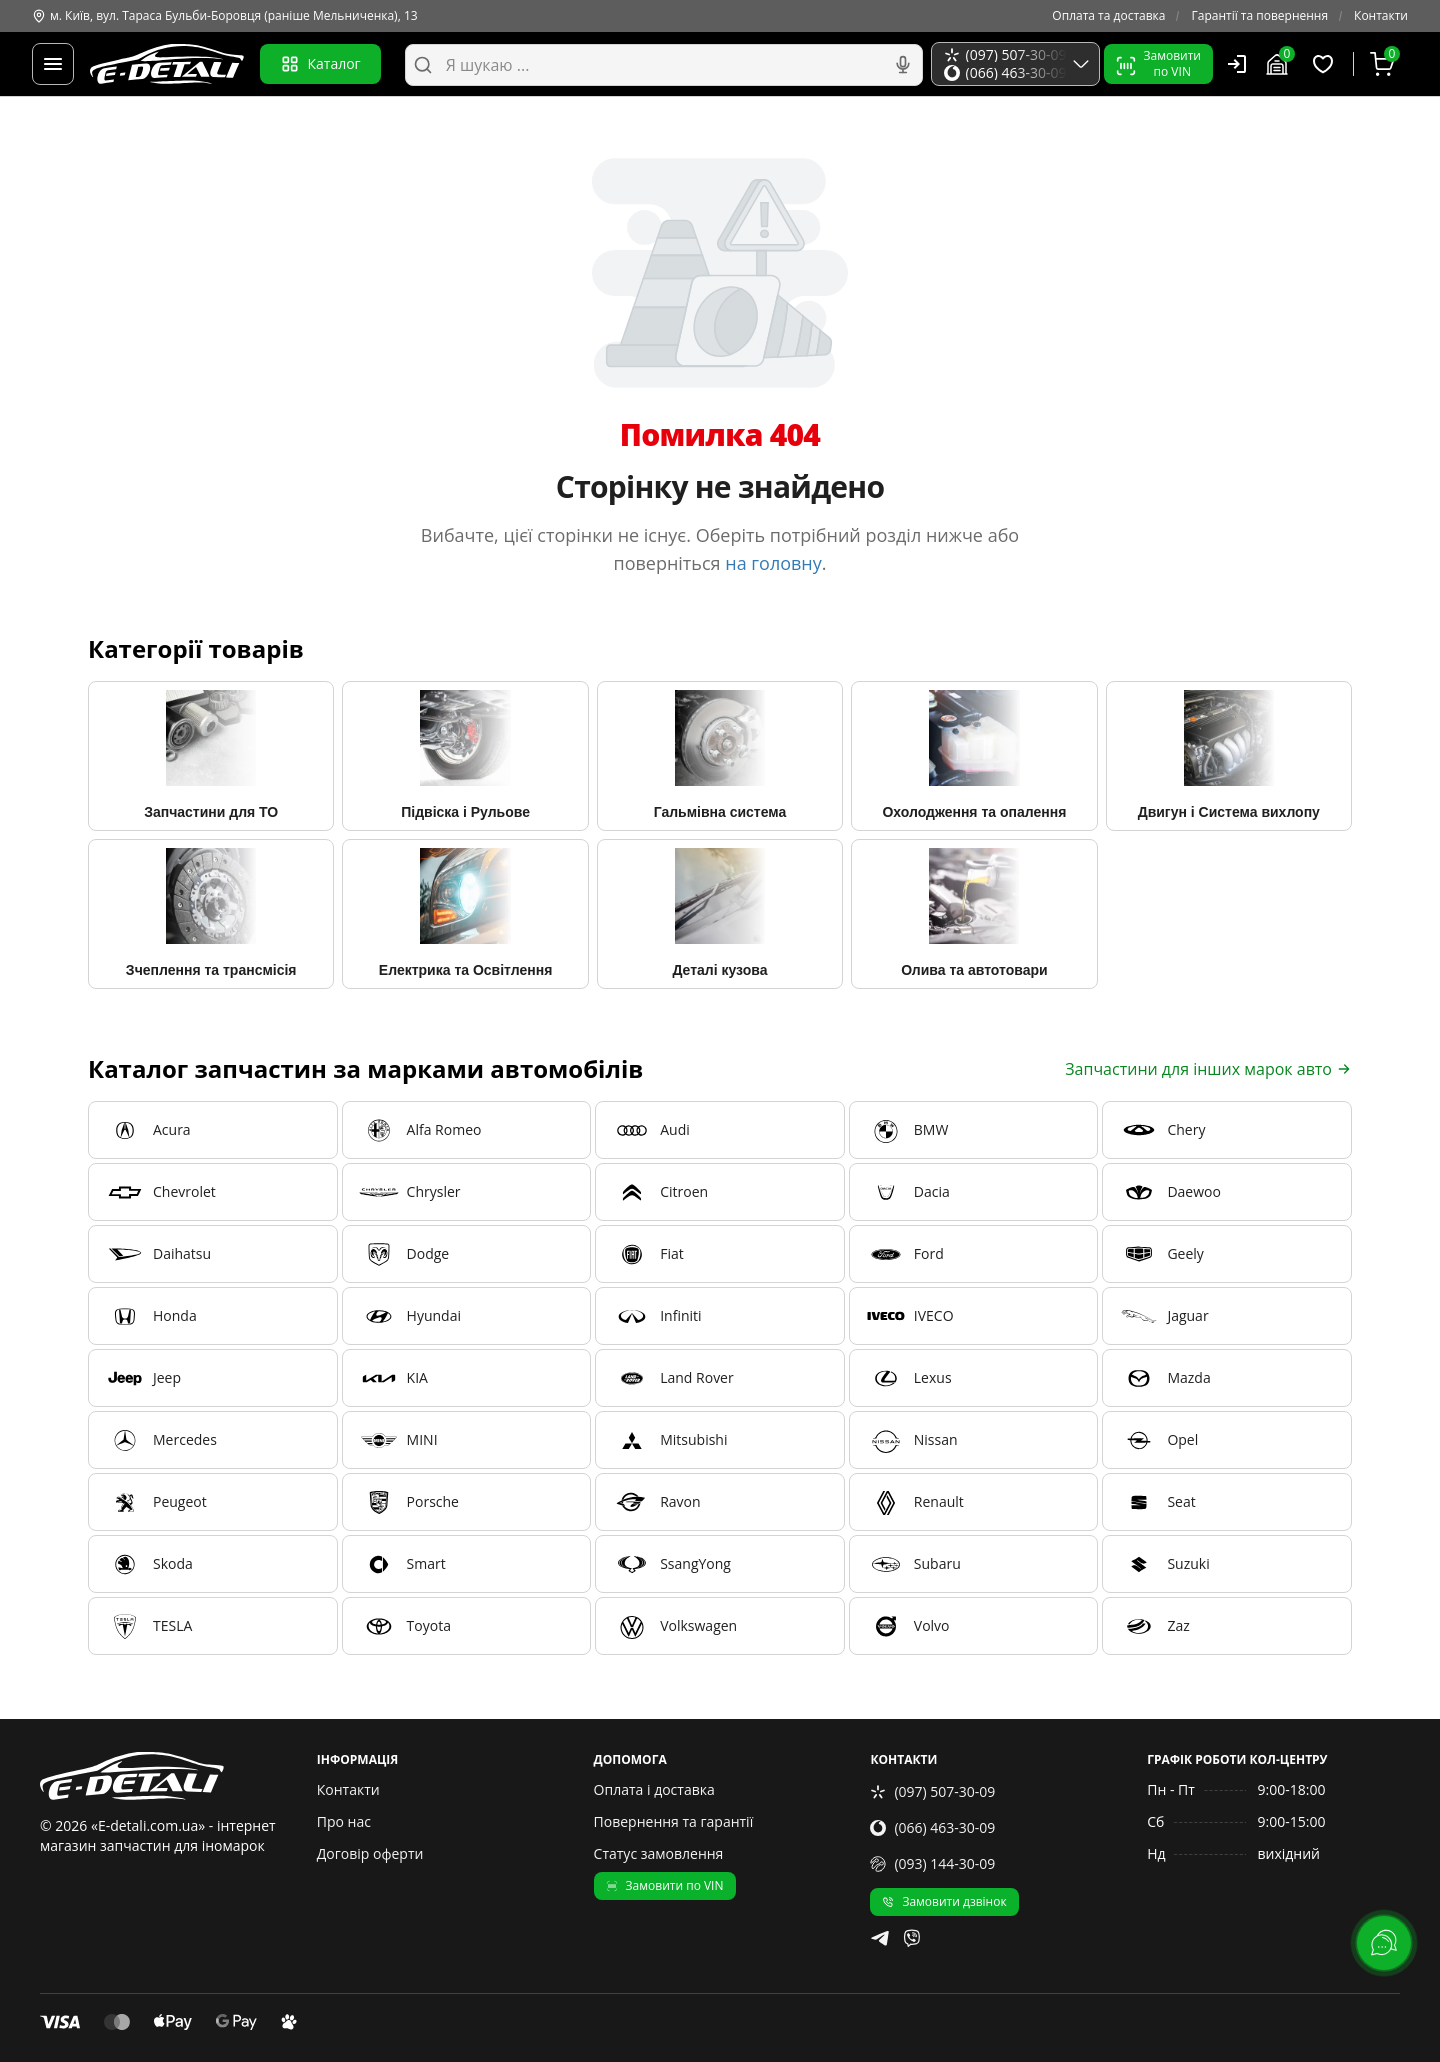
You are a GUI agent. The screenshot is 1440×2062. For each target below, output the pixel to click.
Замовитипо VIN (1158, 63)
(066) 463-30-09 (932, 1827)
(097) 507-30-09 (932, 1791)
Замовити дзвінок (944, 1901)
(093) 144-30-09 (932, 1863)
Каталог (320, 64)
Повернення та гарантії (674, 1821)
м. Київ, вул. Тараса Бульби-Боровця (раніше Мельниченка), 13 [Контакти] (225, 16)
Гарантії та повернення (1259, 16)
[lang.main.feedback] (1384, 1943)
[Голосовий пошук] (903, 65)
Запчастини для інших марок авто (1208, 1069)
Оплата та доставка (1108, 16)
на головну (773, 563)
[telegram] (880, 1938)
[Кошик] (1385, 64)
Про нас (344, 1821)
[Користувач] (1237, 64)
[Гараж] (1280, 64)
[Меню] (53, 64)
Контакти (1381, 16)
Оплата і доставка (654, 1789)
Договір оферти (370, 1853)
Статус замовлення (659, 1853)
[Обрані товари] (1326, 64)
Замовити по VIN (665, 1885)
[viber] (912, 1938)
